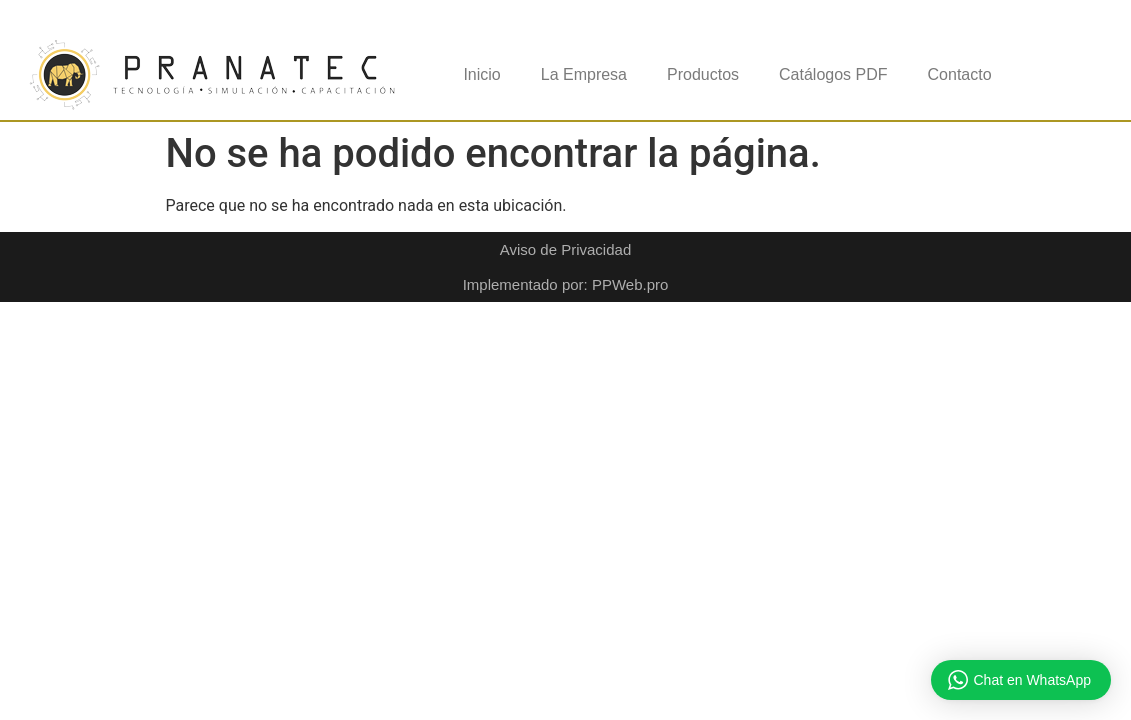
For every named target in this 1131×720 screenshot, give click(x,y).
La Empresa (584, 74)
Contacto (960, 74)
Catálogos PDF (833, 74)
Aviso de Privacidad (565, 249)
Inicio (481, 74)
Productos (703, 74)
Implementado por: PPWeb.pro (566, 284)
